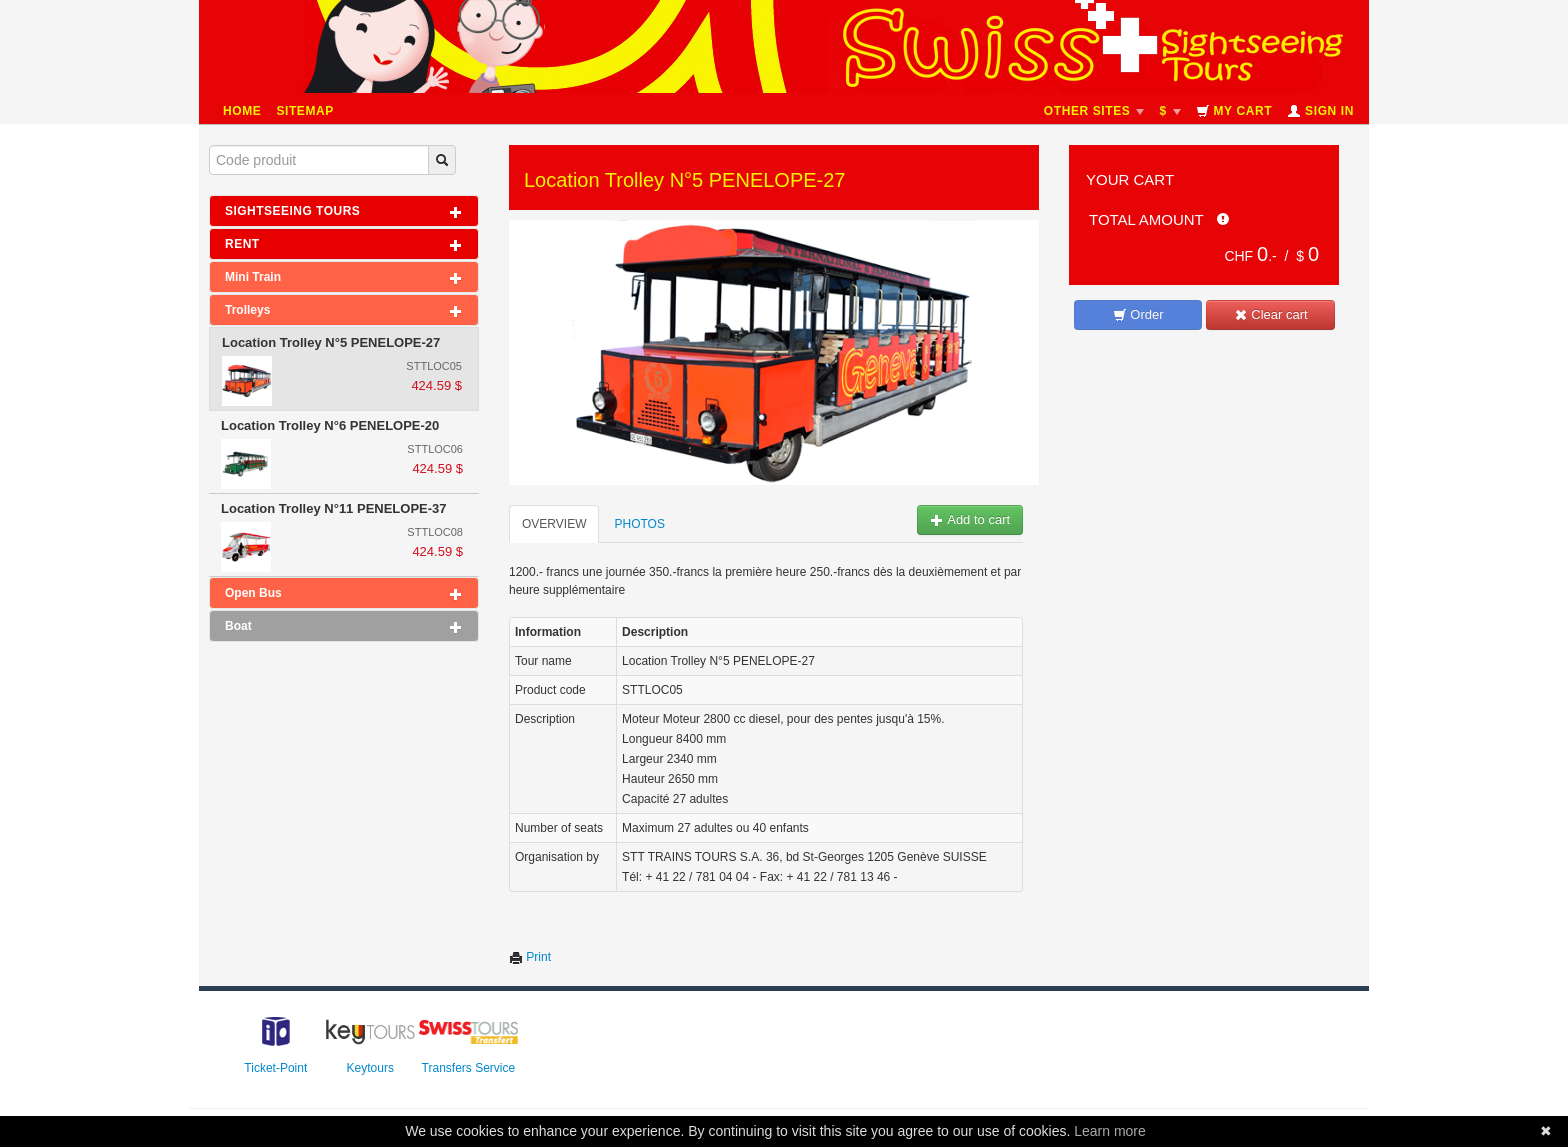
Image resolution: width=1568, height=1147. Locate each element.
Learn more (1110, 1131)
